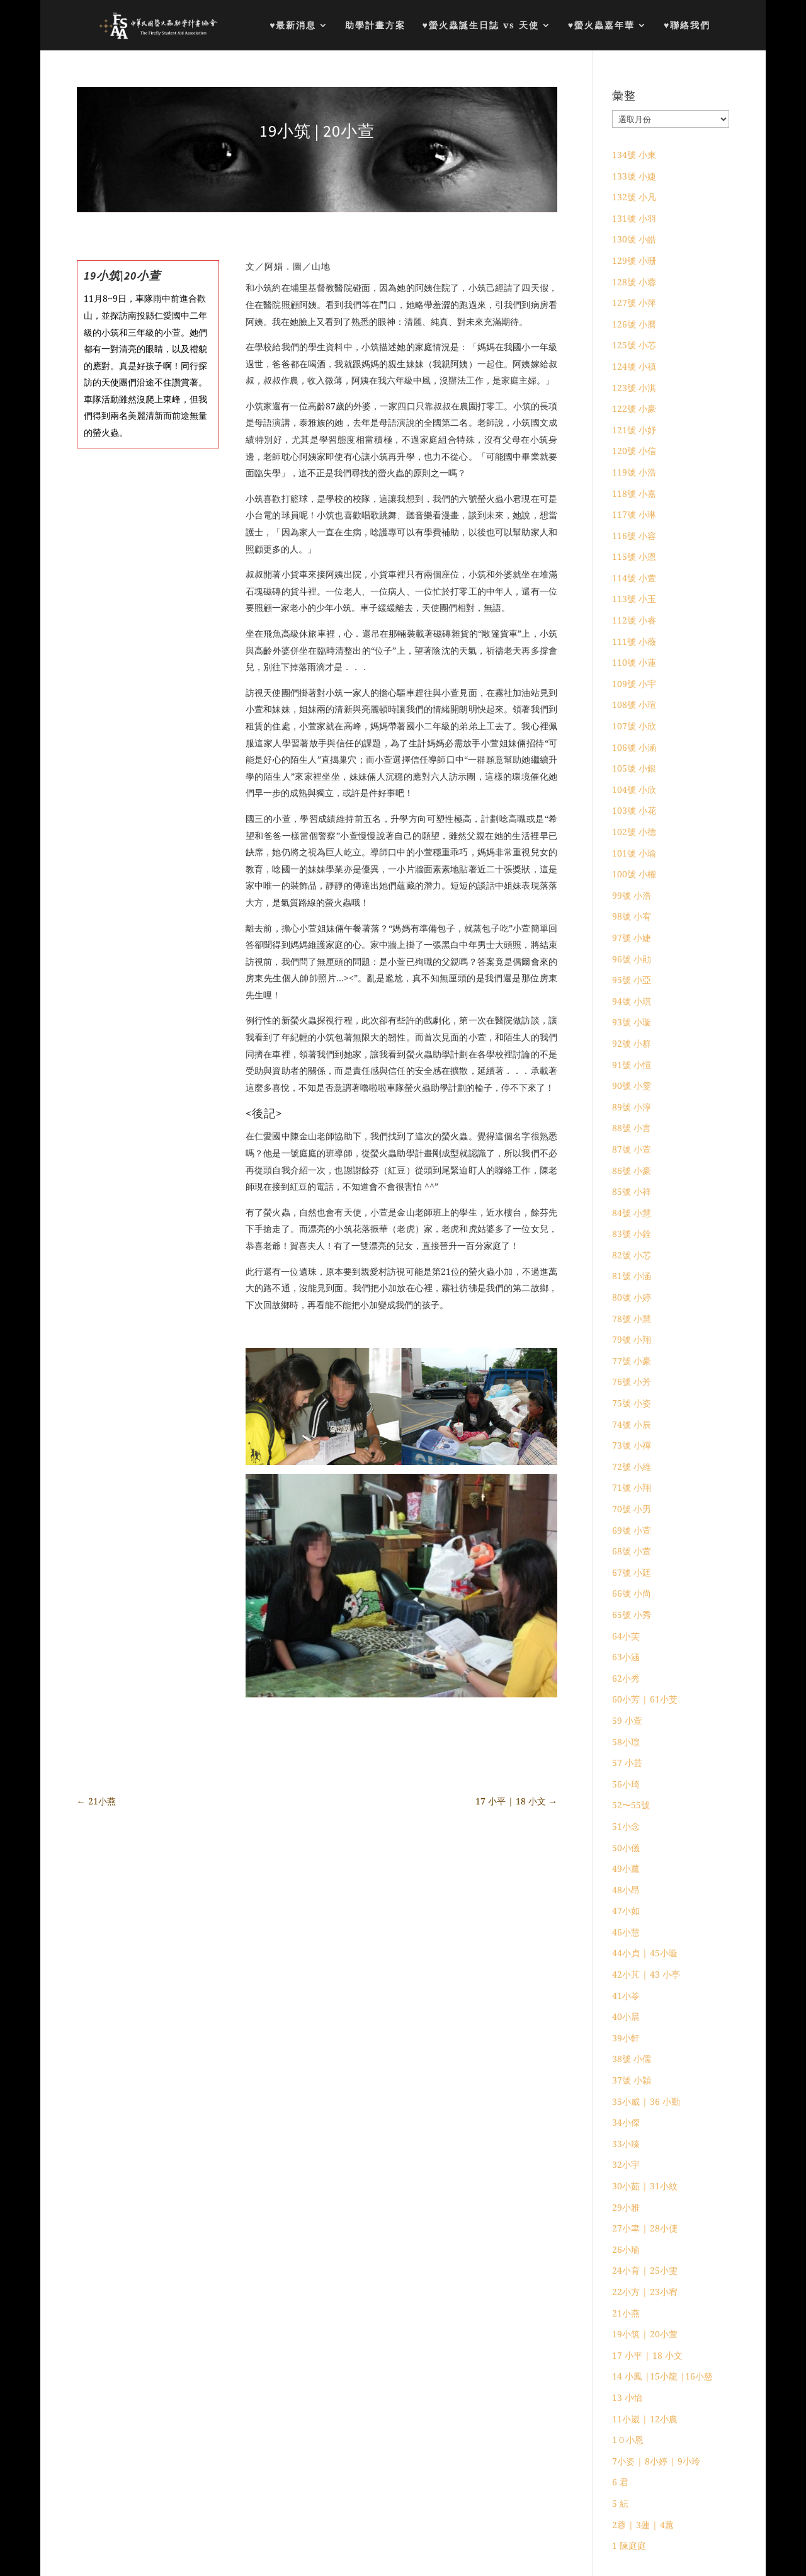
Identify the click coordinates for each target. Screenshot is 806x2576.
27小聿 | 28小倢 (645, 2228)
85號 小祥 (631, 1191)
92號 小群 (631, 1043)
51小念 (626, 1826)
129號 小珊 (634, 260)
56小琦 (626, 1784)
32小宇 (626, 2164)
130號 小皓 (634, 239)
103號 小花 (634, 810)
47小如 (626, 1911)
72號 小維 (631, 1467)
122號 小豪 (634, 408)
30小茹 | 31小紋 (645, 2186)
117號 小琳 (634, 514)
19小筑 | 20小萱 (645, 2334)
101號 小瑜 (634, 853)
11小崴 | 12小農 (645, 2419)
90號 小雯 (631, 1085)
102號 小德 (634, 832)
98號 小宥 (631, 916)
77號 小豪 (631, 1361)
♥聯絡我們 (687, 26)
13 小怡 (627, 2397)
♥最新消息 (293, 26)
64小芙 (626, 1636)
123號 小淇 (634, 388)
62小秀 (626, 1678)
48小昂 (626, 1890)
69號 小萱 (631, 1530)
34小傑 (626, 2122)
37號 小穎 (631, 2080)
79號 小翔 (631, 1339)
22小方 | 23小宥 (645, 2292)
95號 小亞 (631, 980)
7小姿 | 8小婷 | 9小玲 (656, 2461)
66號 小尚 (631, 1593)
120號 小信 (634, 451)
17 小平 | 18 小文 (647, 2355)
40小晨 (626, 2016)
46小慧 (626, 1932)
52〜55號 (631, 1805)
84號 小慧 (631, 1213)
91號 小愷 (631, 1065)
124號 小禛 (634, 366)
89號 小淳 (631, 1107)
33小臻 (626, 2144)
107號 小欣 (634, 726)
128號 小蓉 (634, 282)
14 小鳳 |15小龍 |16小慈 (662, 2376)
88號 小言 (631, 1128)
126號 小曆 (634, 324)
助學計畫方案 (375, 26)
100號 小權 (634, 874)
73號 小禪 (631, 1445)
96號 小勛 (631, 959)
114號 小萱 (634, 578)
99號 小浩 (631, 895)
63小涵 (626, 1657)
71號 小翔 (631, 1487)
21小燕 (626, 2313)
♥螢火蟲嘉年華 (601, 26)
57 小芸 (627, 1763)
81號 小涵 (631, 1276)
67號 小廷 (631, 1572)
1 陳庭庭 (629, 2545)
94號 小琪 (631, 1001)
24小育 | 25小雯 (645, 2270)
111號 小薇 (634, 641)
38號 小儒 (631, 2059)
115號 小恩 (634, 556)
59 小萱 (627, 1720)
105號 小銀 (634, 768)
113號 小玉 (634, 599)
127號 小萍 (634, 303)
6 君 (620, 2482)
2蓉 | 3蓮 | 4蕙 (643, 2525)
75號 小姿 (631, 1403)
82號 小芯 (631, 1255)
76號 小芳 (631, 1382)
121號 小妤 (634, 430)
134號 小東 (634, 155)
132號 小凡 (634, 197)
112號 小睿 (634, 620)
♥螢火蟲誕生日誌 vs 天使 (480, 26)
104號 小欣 (634, 789)
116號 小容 (634, 536)
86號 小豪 (631, 1171)
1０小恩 (628, 2440)
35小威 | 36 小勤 (646, 2101)
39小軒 (626, 2038)
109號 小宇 (634, 684)
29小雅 (626, 2207)
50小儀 (626, 1848)
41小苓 (626, 1996)
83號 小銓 (631, 1234)
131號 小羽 (634, 218)
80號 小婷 (631, 1297)
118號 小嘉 (634, 493)
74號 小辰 (631, 1424)
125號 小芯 (634, 345)
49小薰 (626, 1868)
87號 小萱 (631, 1149)
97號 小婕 (631, 937)
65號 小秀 (631, 1615)
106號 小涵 (634, 747)
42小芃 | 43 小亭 (646, 1974)
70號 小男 (631, 1509)
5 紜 (620, 2503)
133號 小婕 (634, 176)
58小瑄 (626, 1742)
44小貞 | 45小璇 (645, 1953)
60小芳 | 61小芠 (645, 1699)
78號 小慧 (631, 1319)
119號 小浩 (634, 472)
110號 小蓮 (634, 662)
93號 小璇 (631, 1022)
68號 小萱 (631, 1551)
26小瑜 (626, 2249)
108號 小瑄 (634, 704)
